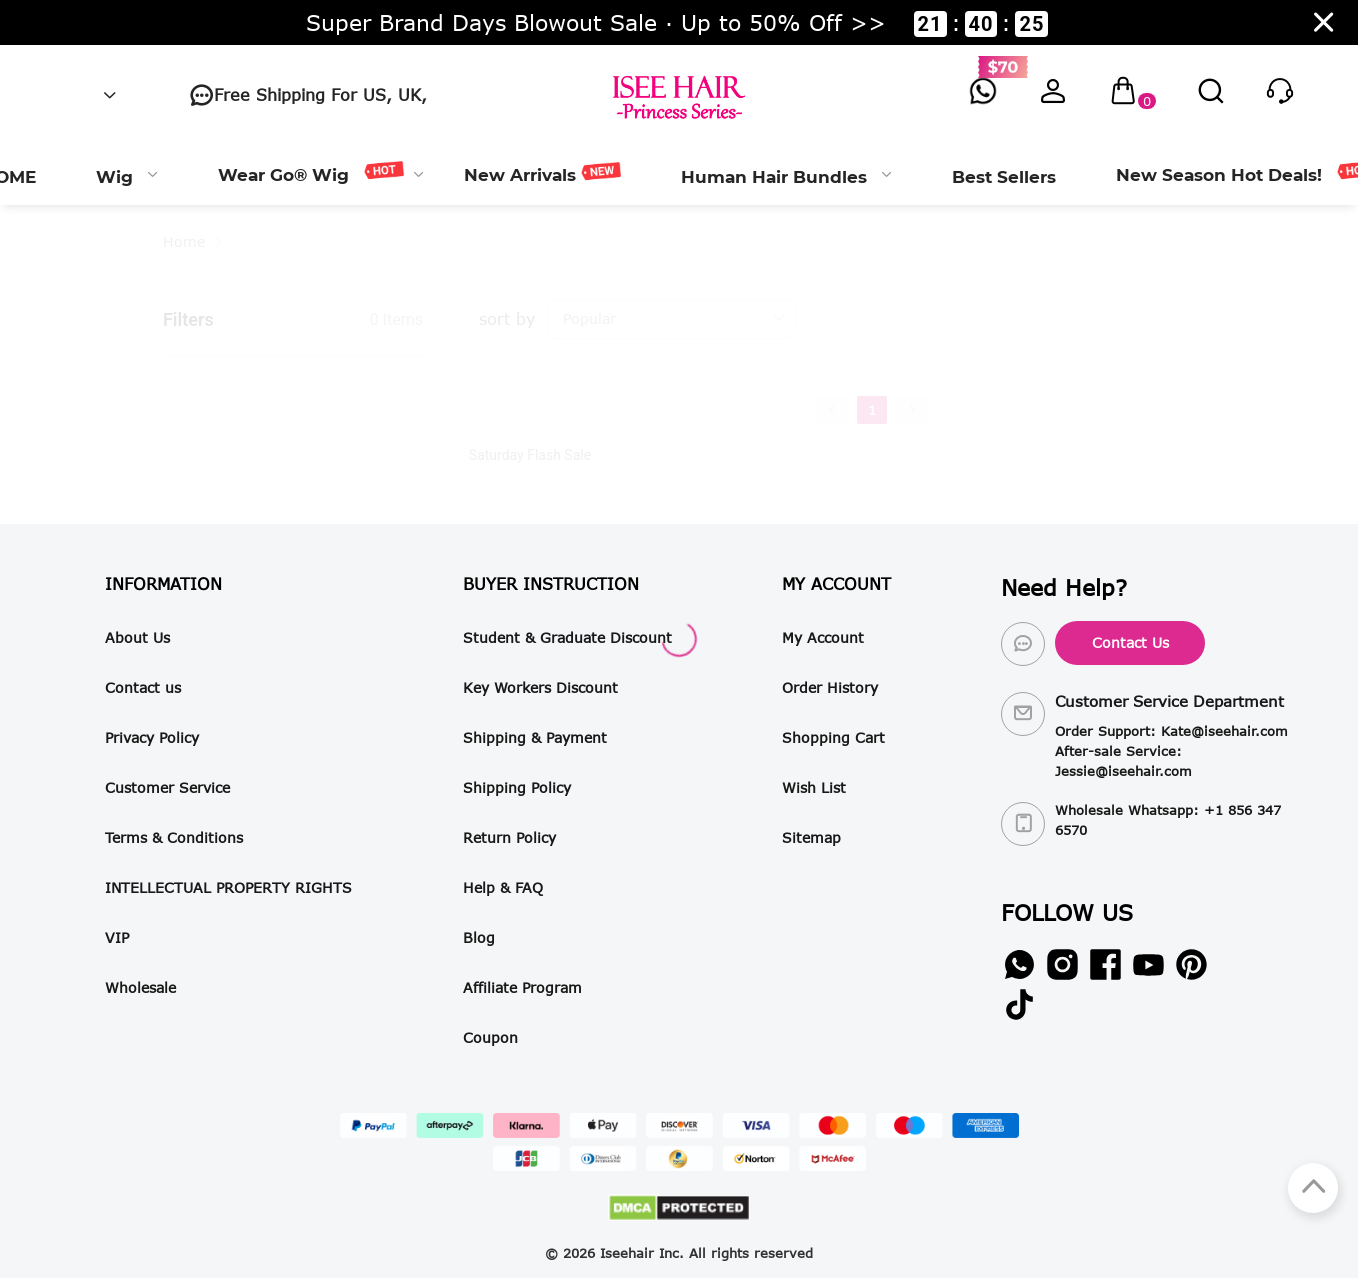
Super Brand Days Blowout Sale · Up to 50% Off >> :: (677, 23)
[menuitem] (127, 175)
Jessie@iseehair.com (1123, 771)
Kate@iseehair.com (1224, 731)
